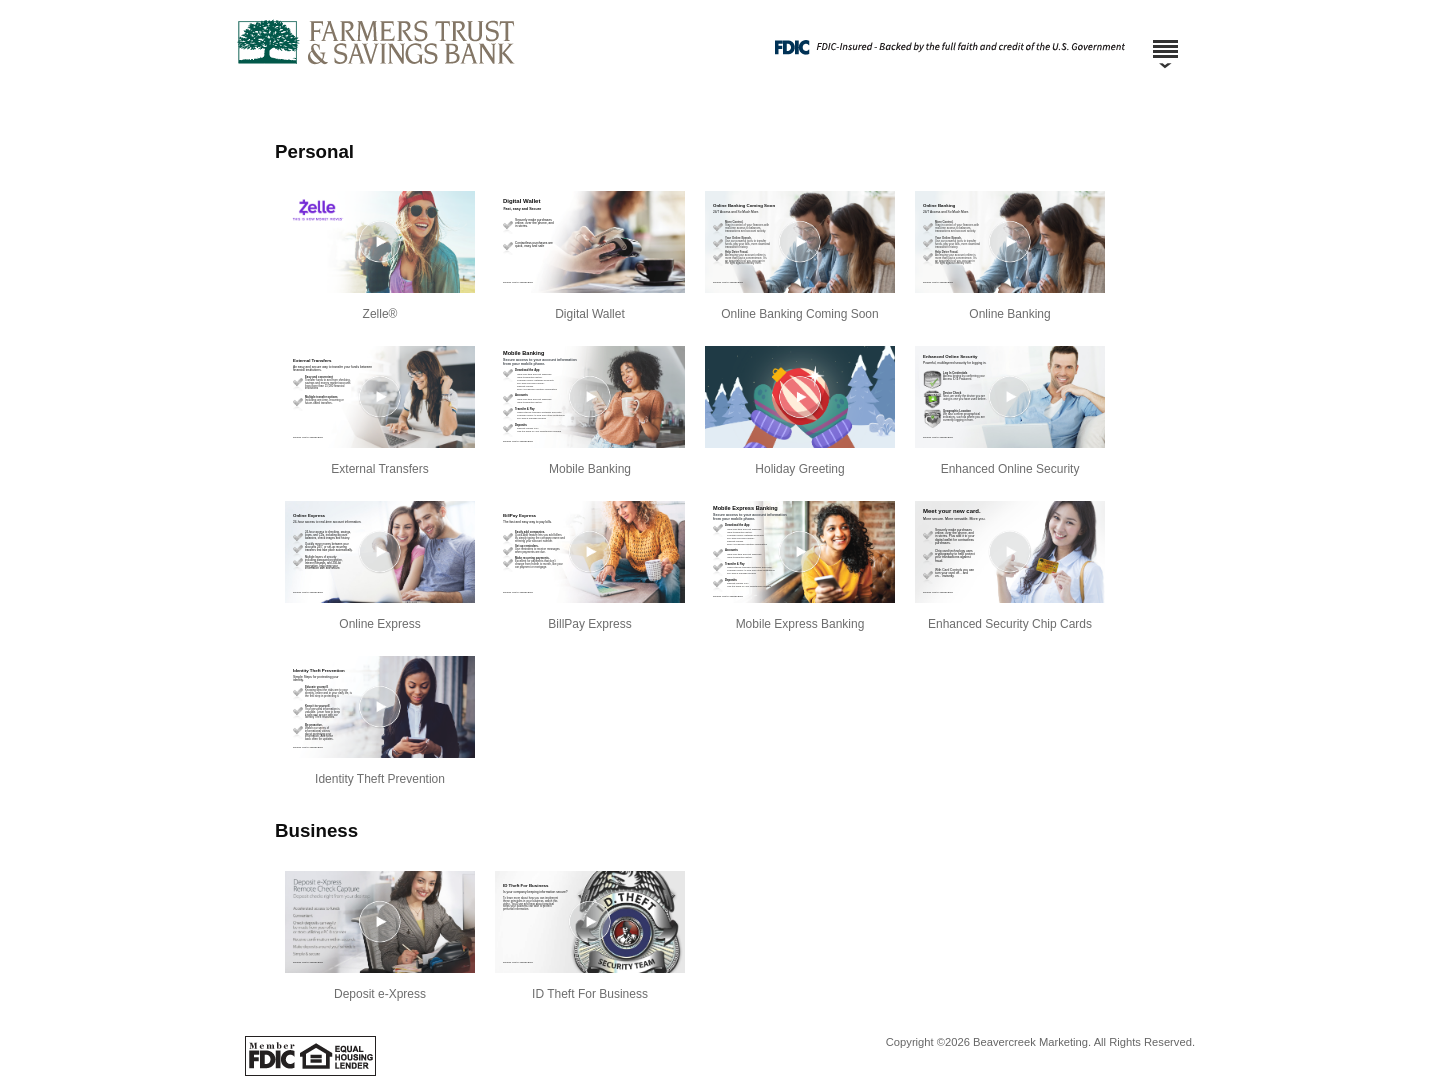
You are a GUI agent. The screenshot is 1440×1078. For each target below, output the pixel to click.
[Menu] (1165, 40)
